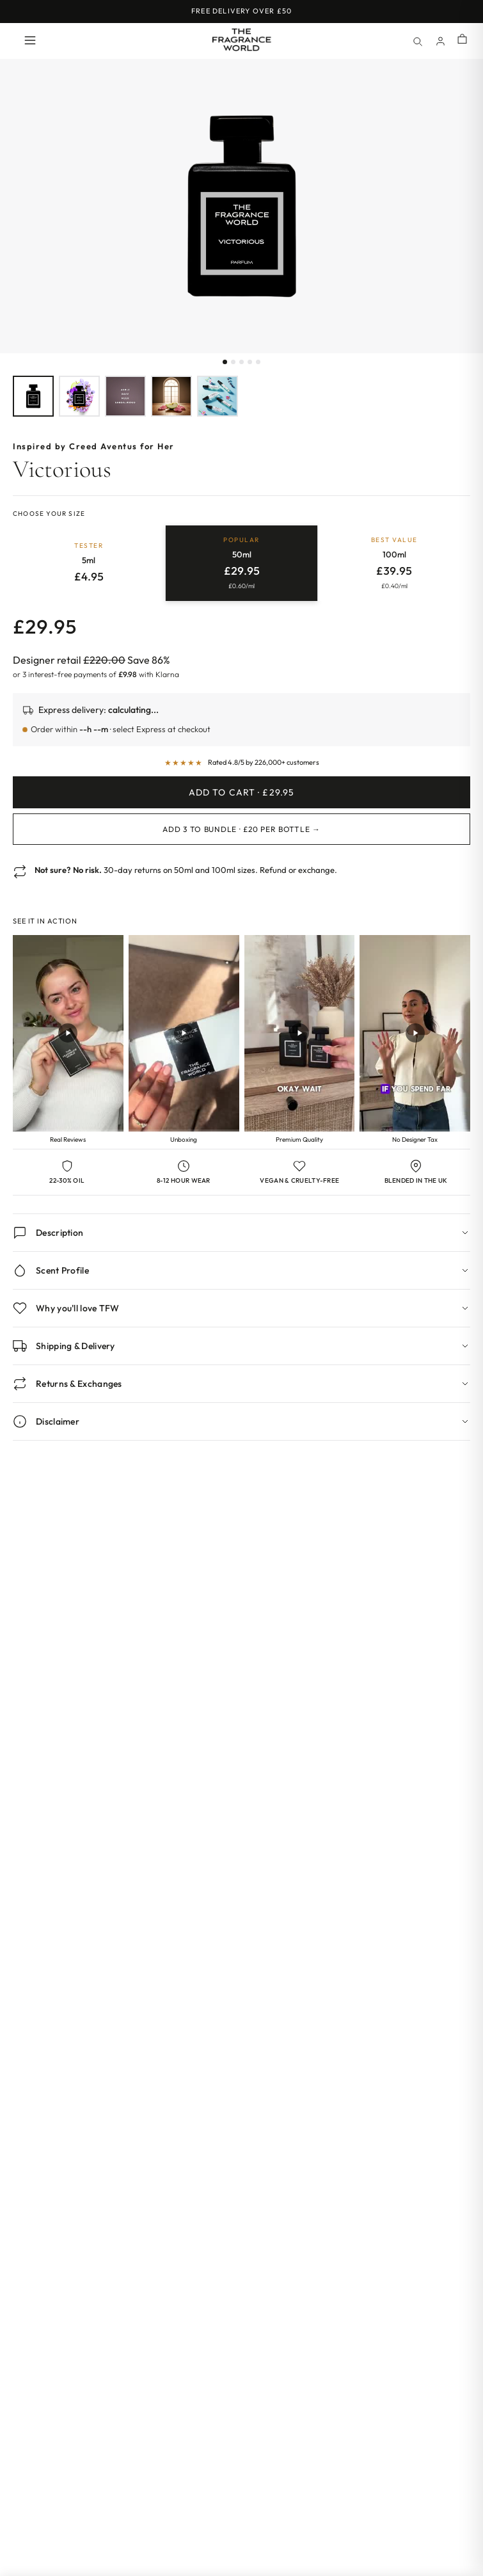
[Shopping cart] (462, 40)
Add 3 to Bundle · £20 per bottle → (241, 829)
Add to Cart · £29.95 (241, 792)
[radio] (89, 563)
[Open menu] (30, 41)
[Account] (440, 41)
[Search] (417, 41)
